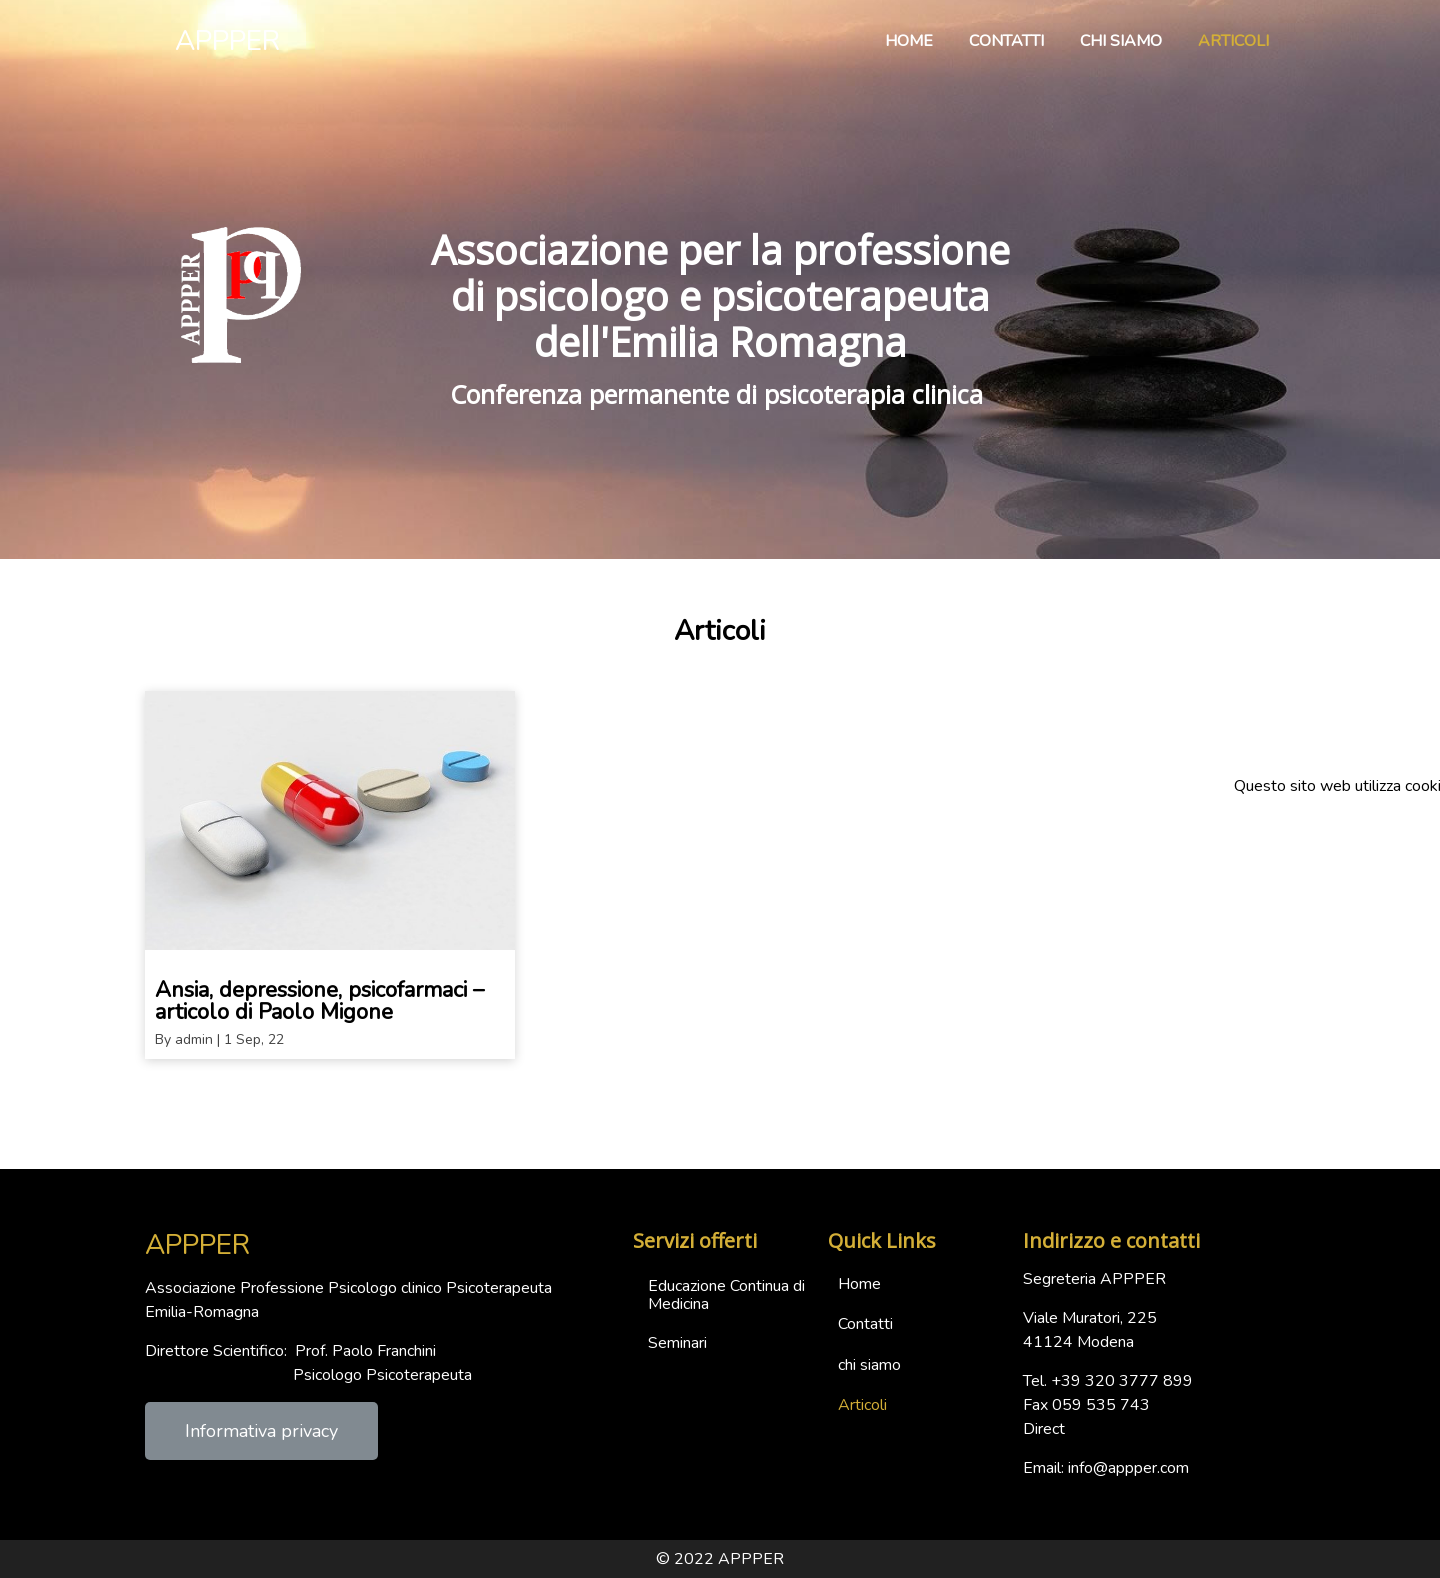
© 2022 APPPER (720, 1559)
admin (194, 1039)
